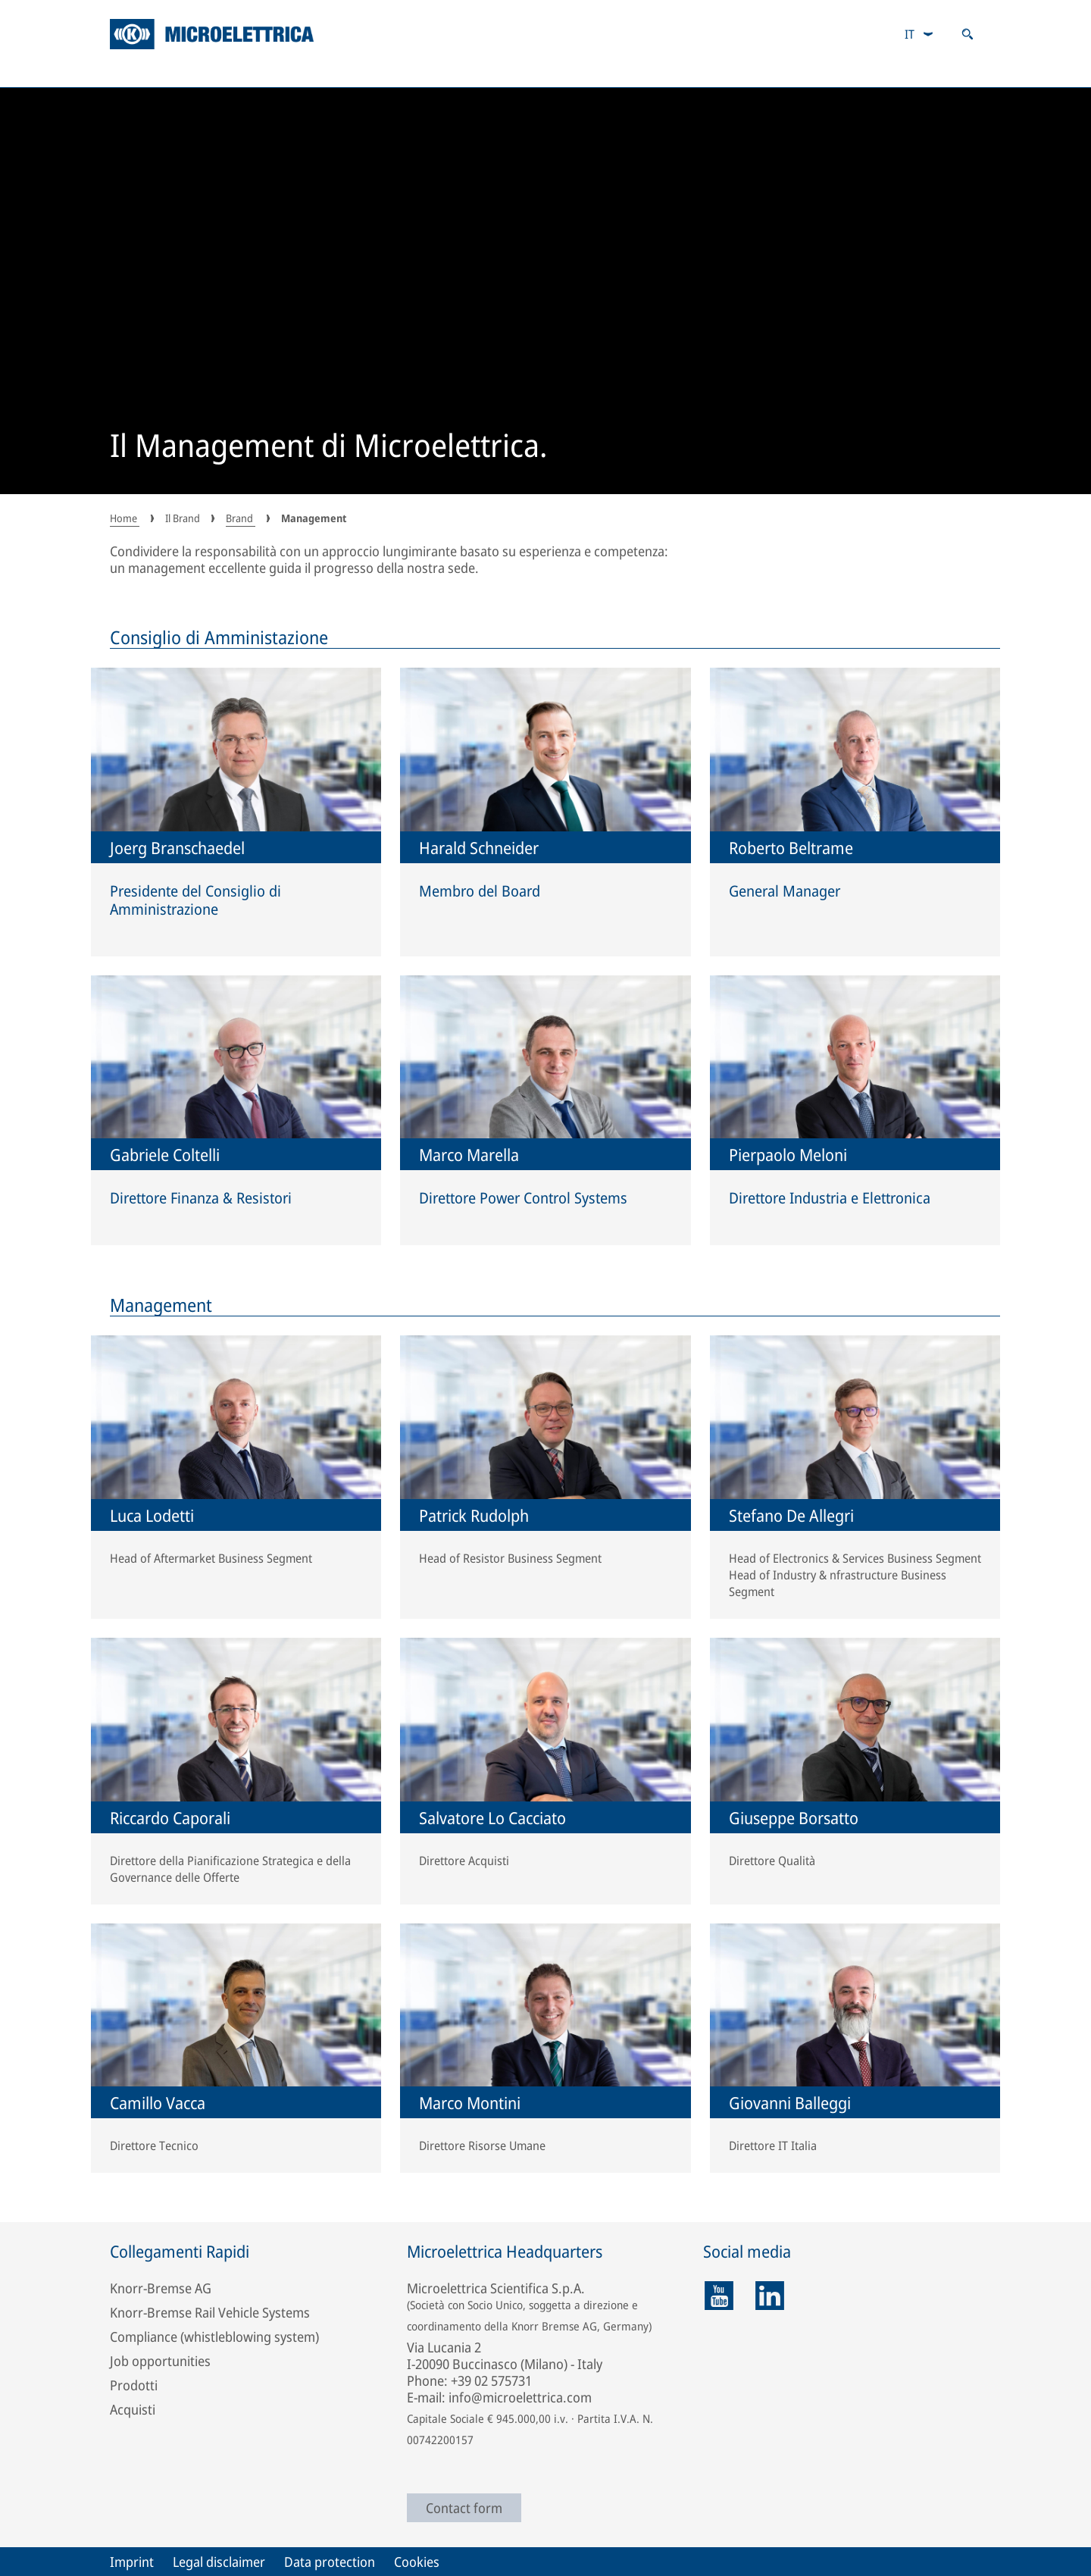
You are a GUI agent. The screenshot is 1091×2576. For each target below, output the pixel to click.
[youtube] (719, 2296)
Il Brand (948, 72)
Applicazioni (286, 72)
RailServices (441, 72)
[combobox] (919, 34)
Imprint (132, 2562)
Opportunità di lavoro (777, 72)
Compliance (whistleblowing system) (214, 2336)
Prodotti (141, 72)
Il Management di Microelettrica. (329, 447)
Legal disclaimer (219, 2562)
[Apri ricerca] (967, 34)
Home (124, 518)
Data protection (329, 2562)
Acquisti (132, 2409)
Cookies (416, 2562)
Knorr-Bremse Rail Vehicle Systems (210, 2312)
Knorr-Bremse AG (160, 2288)
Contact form (464, 2508)
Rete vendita (596, 72)
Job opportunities (160, 2361)
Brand (240, 518)
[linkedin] (770, 2296)
